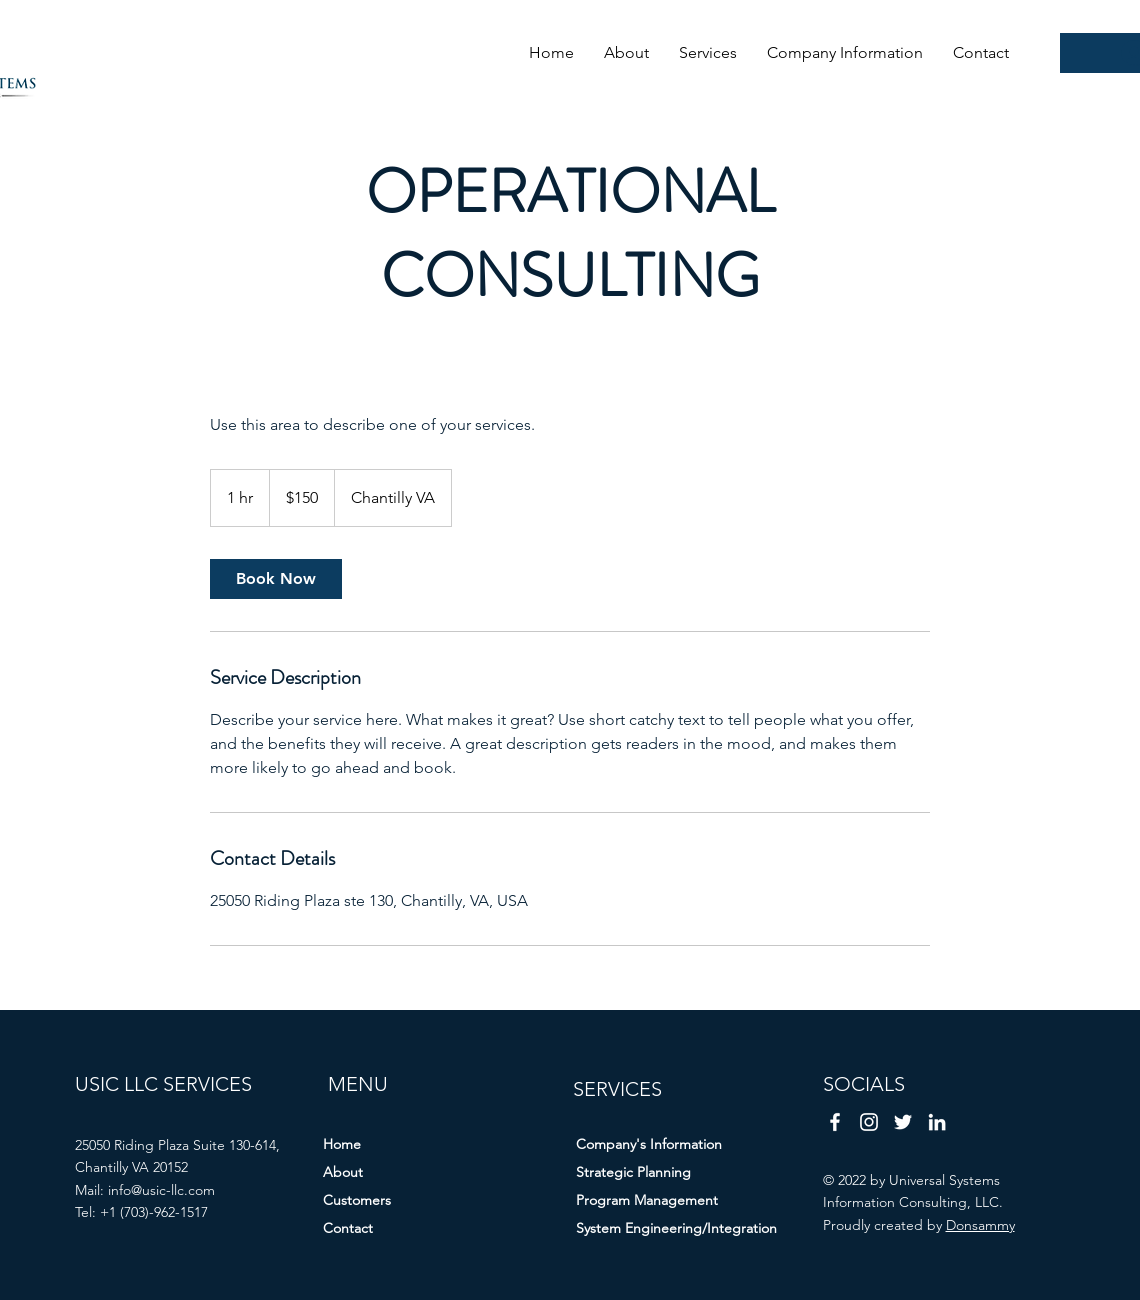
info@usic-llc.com (161, 1190)
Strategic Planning (633, 1172)
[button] (708, 52)
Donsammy (980, 1225)
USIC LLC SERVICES (163, 1084)
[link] (276, 579)
